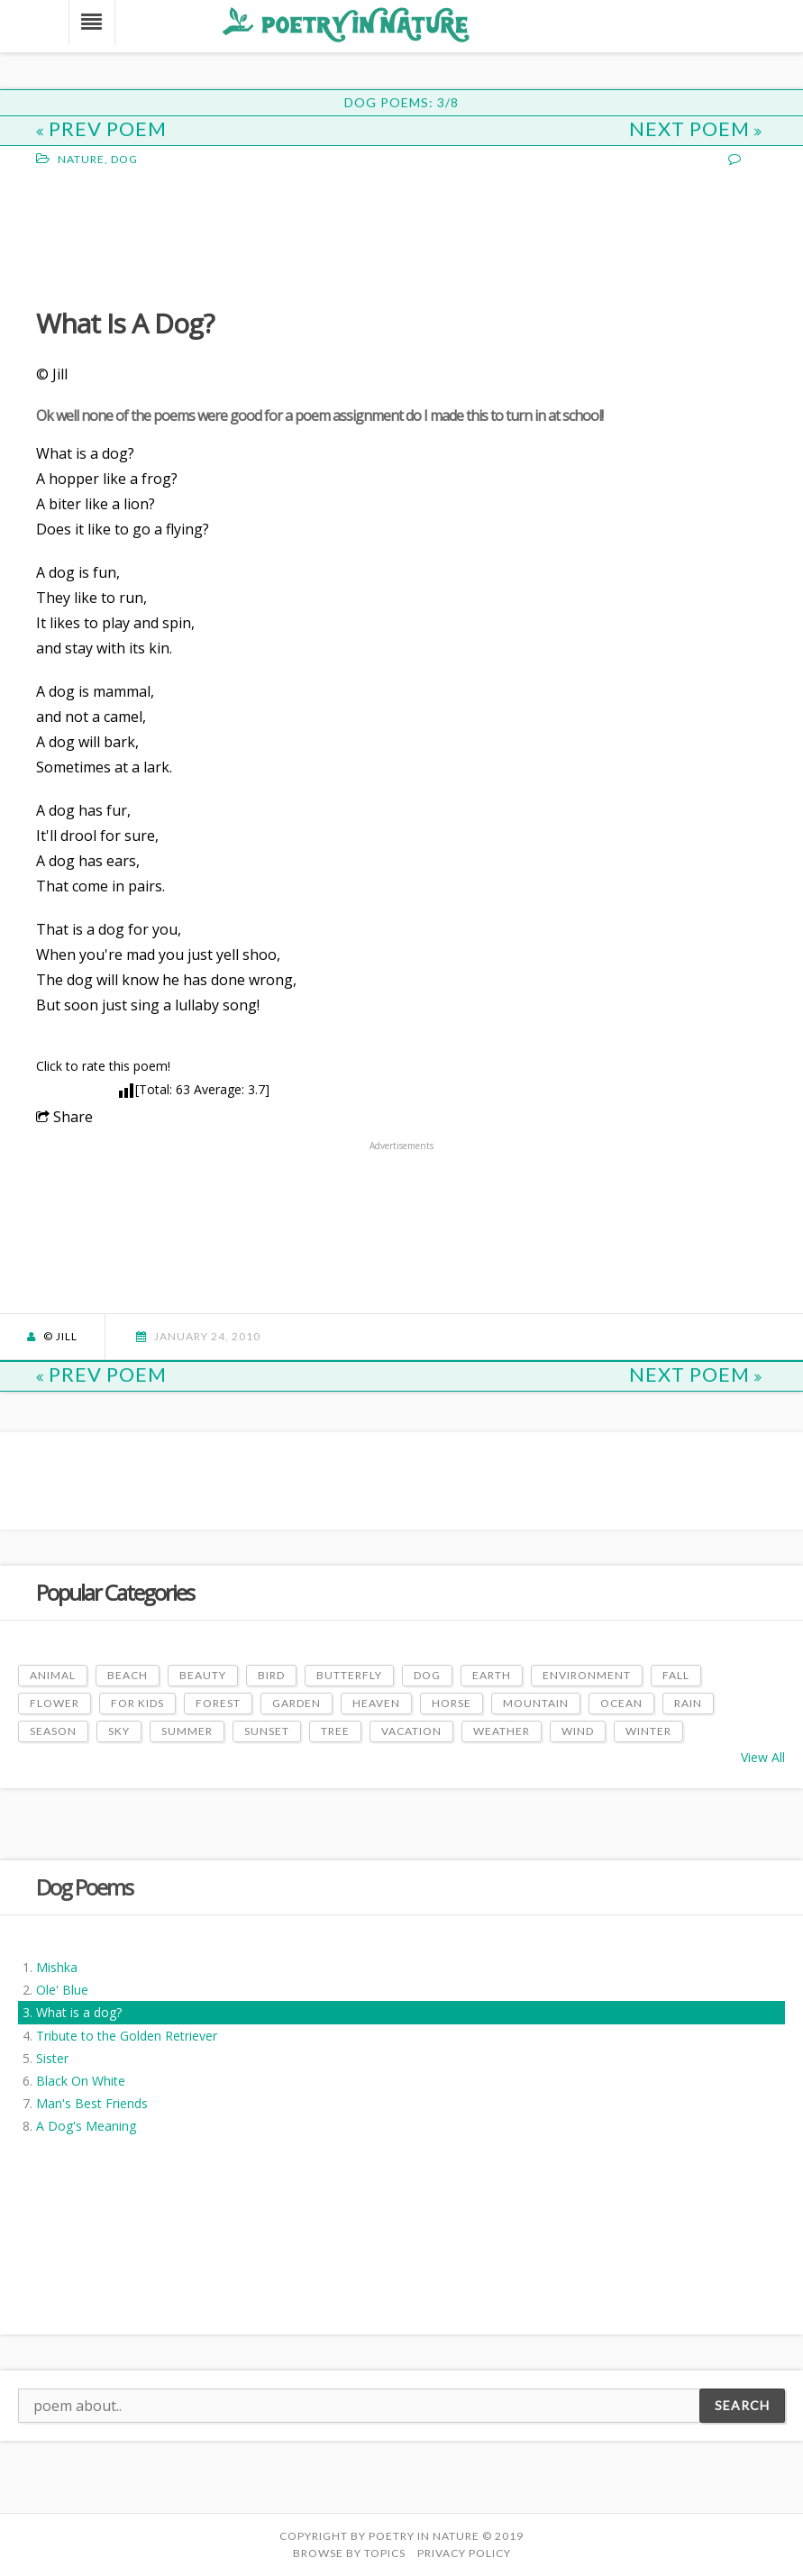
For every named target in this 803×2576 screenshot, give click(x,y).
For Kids (137, 1703)
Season (53, 1731)
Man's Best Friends (92, 2103)
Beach (127, 1675)
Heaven (376, 1703)
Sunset (266, 1731)
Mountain (536, 1703)
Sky (119, 1731)
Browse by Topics (349, 2553)
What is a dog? (79, 2012)
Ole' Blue (62, 1989)
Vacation (411, 1731)
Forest (218, 1703)
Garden (296, 1703)
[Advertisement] (180, 235)
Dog (124, 159)
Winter (648, 1731)
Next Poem (695, 128)
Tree (335, 1731)
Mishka (57, 1967)
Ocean (621, 1703)
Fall (675, 1675)
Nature (81, 159)
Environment (587, 1675)
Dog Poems (84, 1887)
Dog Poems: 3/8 (401, 102)
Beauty (202, 1675)
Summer (187, 1731)
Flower (54, 1703)
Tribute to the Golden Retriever (126, 2035)
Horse (451, 1703)
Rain (688, 1703)
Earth (491, 1675)
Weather (501, 1731)
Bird (271, 1675)
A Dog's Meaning (86, 2125)
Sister (52, 2058)
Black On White (80, 2080)
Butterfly (349, 1675)
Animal (53, 1675)
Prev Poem (101, 128)
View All (763, 1757)
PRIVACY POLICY (464, 2553)
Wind (577, 1731)
